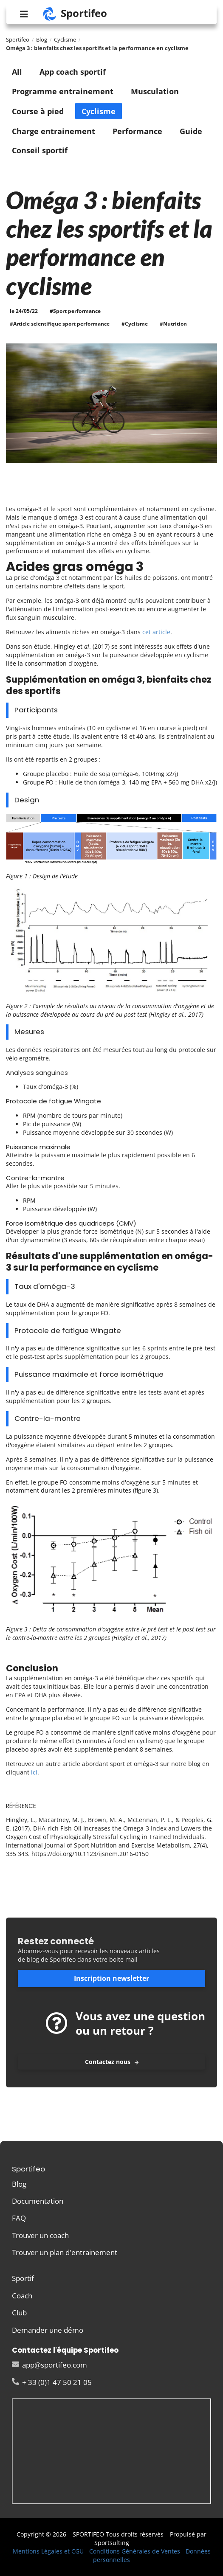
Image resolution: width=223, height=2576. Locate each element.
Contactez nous (112, 2062)
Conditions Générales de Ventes (134, 2551)
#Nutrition (173, 323)
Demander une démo (47, 2329)
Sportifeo (17, 39)
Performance (137, 131)
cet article (156, 632)
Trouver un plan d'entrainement (64, 2251)
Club (19, 2312)
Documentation (37, 2201)
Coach (22, 2295)
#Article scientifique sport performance (60, 323)
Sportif (23, 2278)
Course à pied (38, 111)
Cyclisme (65, 39)
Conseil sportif (40, 150)
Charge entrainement (53, 131)
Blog (41, 39)
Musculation (155, 91)
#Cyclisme (134, 323)
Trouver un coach (40, 2235)
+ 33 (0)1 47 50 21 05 (52, 2381)
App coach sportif (73, 72)
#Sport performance (75, 311)
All (17, 72)
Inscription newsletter (111, 1978)
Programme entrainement (62, 91)
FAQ (19, 2218)
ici (34, 1772)
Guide (191, 131)
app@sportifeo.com (49, 2365)
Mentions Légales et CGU (48, 2551)
